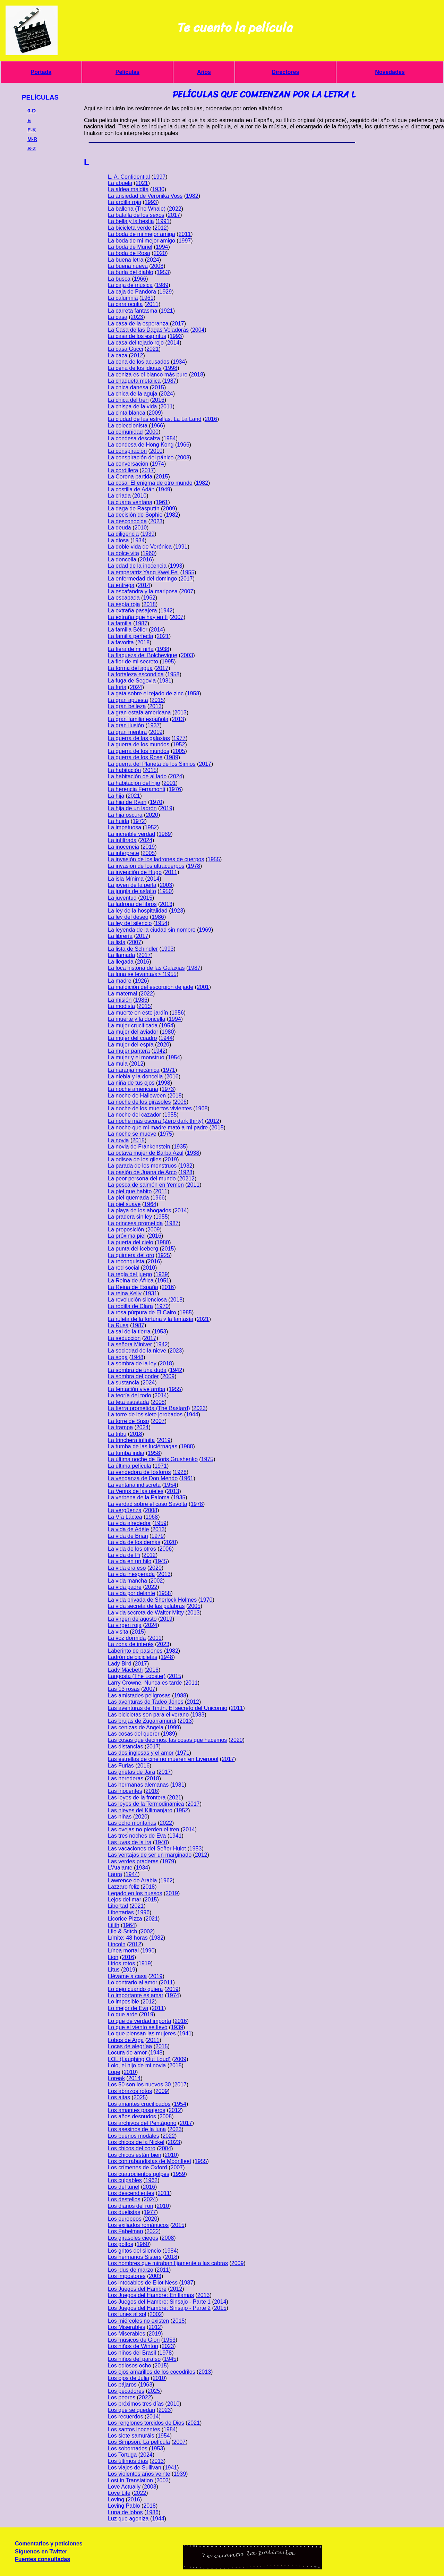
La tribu (117, 1434)
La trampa (120, 1427)
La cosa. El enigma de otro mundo (150, 483)
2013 (155, 706)
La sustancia (123, 1383)
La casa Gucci (125, 349)
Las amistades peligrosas (139, 1695)
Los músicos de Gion (134, 2340)
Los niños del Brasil (132, 2353)
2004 (198, 330)
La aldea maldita (128, 189)
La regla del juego (130, 1274)
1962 (149, 598)
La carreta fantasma (132, 311)
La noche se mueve (132, 1134)
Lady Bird (119, 1664)
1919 (144, 1963)
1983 (198, 1715)
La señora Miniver (130, 1344)
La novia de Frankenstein (139, 1147)
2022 (175, 209)
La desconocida (127, 521)
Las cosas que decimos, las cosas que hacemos (167, 1740)
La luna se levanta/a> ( (136, 974)
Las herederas (125, 1778)
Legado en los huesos (135, 1893)
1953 (163, 272)
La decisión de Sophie (135, 515)
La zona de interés (131, 1644)
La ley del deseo (128, 917)
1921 (167, 311)
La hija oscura (125, 815)
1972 (139, 821)
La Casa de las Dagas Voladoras (148, 330)
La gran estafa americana (139, 712)
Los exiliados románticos (138, 2225)
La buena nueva (128, 266)
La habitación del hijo (134, 783)
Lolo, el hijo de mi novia (137, 2065)
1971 (169, 1070)
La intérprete (123, 853)
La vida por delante (131, 1593)
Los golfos (120, 2244)
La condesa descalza (134, 438)
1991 (163, 221)
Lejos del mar (124, 1900)
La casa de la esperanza (138, 324)
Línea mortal (123, 1951)
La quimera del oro (131, 1255)
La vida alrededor (129, 1523)
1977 (179, 738)
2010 (156, 451)
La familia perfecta (130, 636)
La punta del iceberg (133, 1249)
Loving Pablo (124, 2506)
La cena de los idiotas (135, 368)
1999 (173, 1727)
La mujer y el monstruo (136, 1057)
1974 (158, 464)
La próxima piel (127, 1236)
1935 (179, 1147)
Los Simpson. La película (139, 2442)
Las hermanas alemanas (138, 1785)
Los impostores (127, 2276)
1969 (205, 930)
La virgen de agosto (132, 1619)
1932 (186, 1166)
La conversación (128, 464)
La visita (118, 1632)
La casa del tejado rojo (136, 343)
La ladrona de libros (132, 904)
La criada (119, 496)
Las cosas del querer (134, 1734)
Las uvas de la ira (129, 1842)
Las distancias (125, 1746)
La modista (121, 1006)
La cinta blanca (126, 413)
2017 (174, 215)
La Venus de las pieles (135, 1491)
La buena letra (125, 260)
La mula (118, 1064)
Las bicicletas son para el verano (148, 1715)
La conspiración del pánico (140, 457)
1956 (177, 1013)
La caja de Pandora (132, 292)
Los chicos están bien (134, 2155)
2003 (187, 655)
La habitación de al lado (137, 776)
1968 (201, 1108)
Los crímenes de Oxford (137, 2167)
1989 (162, 285)
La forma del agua (130, 668)
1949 (164, 489)
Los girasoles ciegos (133, 2238)
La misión (119, 1000)
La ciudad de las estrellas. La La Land (155, 419)
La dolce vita (123, 553)
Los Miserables (126, 2327)
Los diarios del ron (130, 2206)
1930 (158, 189)
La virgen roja (125, 1625)
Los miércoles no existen (138, 2321)
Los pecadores (126, 2391)
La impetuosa (124, 827)
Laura (115, 1874)
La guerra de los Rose (135, 757)
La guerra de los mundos (138, 744)
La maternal (122, 994)
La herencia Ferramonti (136, 789)
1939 (148, 534)
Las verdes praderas (133, 1861)
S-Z (31, 148)
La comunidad (125, 432)
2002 (157, 1581)
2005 (179, 751)
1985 (185, 1312)
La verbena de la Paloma (139, 1497)
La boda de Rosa (129, 253)
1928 (186, 1172)
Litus (114, 1970)
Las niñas (120, 1817)
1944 (166, 1038)
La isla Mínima (126, 879)
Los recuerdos (125, 2417)
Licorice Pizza (125, 1919)
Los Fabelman (125, 2231)
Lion (113, 1957)
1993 (151, 202)
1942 (166, 610)
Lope (114, 2072)
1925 (163, 1255)
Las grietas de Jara (131, 1772)
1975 (166, 1134)
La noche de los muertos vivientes (150, 1108)
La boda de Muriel (130, 247)
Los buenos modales (133, 2136)
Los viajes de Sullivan (134, 2468)
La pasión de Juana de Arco (142, 1172)
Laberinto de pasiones (135, 1651)
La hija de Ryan (127, 802)
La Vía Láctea (125, 1517)
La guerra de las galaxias (139, 738)
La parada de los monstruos (142, 1166)
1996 (143, 1912)
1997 (159, 177)
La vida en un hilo (129, 1561)
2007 (187, 591)
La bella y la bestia (131, 221)
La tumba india (126, 1453)
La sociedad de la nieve (137, 1351)
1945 (161, 1561)
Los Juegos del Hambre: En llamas (151, 2295)
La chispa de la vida (132, 406)
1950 (166, 891)
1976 (175, 789)
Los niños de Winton (133, 2346)
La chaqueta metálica (134, 381)
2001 (169, 783)
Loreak (116, 2078)
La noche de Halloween (137, 1096)
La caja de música (130, 285)
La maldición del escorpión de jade (150, 987)
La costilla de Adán (131, 489)
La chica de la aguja (132, 394)
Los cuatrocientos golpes (138, 2174)
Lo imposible (123, 2002)
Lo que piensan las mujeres (142, 2033)
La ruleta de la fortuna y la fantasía (150, 1319)
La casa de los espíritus (137, 336)
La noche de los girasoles (139, 1102)
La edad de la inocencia (137, 566)
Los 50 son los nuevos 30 (139, 2084)
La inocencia (123, 847)
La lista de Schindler (133, 949)
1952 (179, 744)
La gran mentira (127, 732)
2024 (153, 260)
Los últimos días (128, 2461)
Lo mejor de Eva (128, 2008)
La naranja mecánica (134, 1070)
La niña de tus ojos (131, 1083)
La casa (117, 317)
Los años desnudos (132, 2116)
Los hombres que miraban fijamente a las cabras (168, 2263)
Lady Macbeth (125, 1670)
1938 (163, 649)
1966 (140, 279)
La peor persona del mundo (142, 1178)
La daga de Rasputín (134, 508)
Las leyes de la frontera (136, 1797)
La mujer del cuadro (132, 1038)
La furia (117, 687)
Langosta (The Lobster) (136, 1676)
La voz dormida (127, 1638)
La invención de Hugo (135, 872)
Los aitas (119, 2097)
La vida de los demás (134, 1542)
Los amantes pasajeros (136, 2110)
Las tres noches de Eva (137, 1836)
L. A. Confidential (129, 177)
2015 (158, 387)
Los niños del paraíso (134, 2359)
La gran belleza (127, 706)
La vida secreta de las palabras (146, 1606)
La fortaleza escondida (136, 674)
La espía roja (124, 604)
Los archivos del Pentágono (142, 2123)
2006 (180, 1102)
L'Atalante (120, 1868)
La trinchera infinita (131, 1440)
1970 (156, 802)
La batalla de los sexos (136, 215)
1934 (179, 362)
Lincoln (117, 1944)
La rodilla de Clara (130, 1306)
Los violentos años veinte (139, 2474)
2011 (185, 234)
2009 (154, 413)
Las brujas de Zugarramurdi (142, 1721)
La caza (117, 355)
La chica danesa (128, 387)
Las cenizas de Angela (135, 1727)
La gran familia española (138, 719)
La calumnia (123, 298)
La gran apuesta (128, 700)
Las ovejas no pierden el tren (143, 1829)
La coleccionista (127, 426)
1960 (149, 553)
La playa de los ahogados (139, 1210)
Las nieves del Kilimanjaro (140, 1810)
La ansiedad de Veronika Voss (145, 196)
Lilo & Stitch (122, 1931)
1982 (192, 196)
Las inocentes (125, 1791)
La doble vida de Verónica (140, 547)
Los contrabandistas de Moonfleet (149, 2161)
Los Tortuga (122, 2455)
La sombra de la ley (132, 1363)
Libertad (118, 1906)
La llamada (121, 955)
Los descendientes (131, 2193)
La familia (119, 623)
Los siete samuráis (131, 2436)
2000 (152, 432)
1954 (169, 438)
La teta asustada (128, 1402)
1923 (177, 911)
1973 (168, 1089)
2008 (157, 266)
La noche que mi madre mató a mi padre (158, 1127)
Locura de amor (127, 2053)
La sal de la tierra (129, 1331)
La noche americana (133, 1089)
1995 (168, 661)
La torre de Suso (128, 1421)
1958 (173, 674)
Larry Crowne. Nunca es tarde (145, 1683)
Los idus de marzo (130, 2270)
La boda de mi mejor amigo (141, 241)
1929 (166, 292)
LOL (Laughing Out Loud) (139, 2059)
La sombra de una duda (137, 1370)
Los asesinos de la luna (137, 2129)
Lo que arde (122, 2014)
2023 (137, 317)
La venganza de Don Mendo (143, 1478)
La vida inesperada (131, 1574)
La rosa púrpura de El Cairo (142, 1312)
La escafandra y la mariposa (143, 591)
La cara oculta (125, 304)
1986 (158, 917)
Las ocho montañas (132, 1823)
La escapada (124, 598)
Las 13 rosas (124, 1689)
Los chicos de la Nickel (136, 2142)
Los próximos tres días (136, 2404)
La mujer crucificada (132, 1025)
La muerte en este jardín (138, 1013)
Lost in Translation (130, 2480)
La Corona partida (130, 477)
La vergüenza (125, 1510)
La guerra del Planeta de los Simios (152, 764)
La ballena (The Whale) (136, 209)
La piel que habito (130, 1191)
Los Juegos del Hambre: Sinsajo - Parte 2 (159, 2308)
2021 (142, 183)
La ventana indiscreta (134, 1485)
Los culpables (125, 2180)
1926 (141, 981)
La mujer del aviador (133, 1032)
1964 (150, 1204)
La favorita (121, 642)
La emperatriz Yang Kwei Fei (143, 572)
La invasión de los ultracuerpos (146, 866)
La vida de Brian (128, 1536)
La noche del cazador (134, 1115)
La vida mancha (127, 1581)
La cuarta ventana (130, 502)
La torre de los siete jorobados (145, 1414)
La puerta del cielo (130, 1242)
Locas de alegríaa (130, 2046)
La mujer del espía (131, 1045)
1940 (161, 1842)
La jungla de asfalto (132, 891)
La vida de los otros (132, 1549)
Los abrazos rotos (130, 2091)
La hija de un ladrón (132, 808)
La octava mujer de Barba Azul (145, 1153)
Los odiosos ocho (129, 2366)
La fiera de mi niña (131, 649)
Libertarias (121, 1912)
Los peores (121, 2397)
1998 (171, 368)
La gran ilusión (126, 725)
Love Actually (124, 2487)
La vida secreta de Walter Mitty (146, 1613)
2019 (156, 732)
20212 (187, 1178)
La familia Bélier (127, 630)
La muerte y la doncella (136, 1019)
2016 (158, 400)
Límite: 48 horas (128, 1938)
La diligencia (123, 534)
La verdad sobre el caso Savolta (147, 1504)
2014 (173, 343)
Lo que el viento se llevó (138, 2027)
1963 (146, 2385)
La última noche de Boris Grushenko (153, 1459)
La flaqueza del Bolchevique (142, 655)
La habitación (124, 770)
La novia (118, 1140)
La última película (129, 1466)
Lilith (113, 1925)
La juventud (122, 898)
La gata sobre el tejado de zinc (145, 693)
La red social (123, 1268)
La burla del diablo (130, 272)
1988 (187, 1446)
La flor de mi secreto (133, 661)
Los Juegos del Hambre (137, 2289)
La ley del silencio (130, 923)
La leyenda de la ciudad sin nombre (152, 930)
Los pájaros (122, 2385)
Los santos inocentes (134, 2429)
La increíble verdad (131, 834)
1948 (137, 1357)
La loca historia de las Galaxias (146, 968)
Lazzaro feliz (123, 1887)
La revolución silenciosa (137, 1300)
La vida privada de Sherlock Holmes (152, 1600)
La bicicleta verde (129, 228)
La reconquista (126, 1261)
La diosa (118, 540)
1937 (153, 725)
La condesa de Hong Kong (140, 445)
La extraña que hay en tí (138, 617)
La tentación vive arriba (136, 1389)
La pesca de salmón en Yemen (146, 1185)
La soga (118, 1357)
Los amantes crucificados (139, 2104)
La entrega (121, 585)
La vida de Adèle (128, 1529)
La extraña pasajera (132, 610)
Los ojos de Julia (128, 2378)
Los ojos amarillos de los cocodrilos (151, 2372)
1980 (168, 1032)
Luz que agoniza (128, 2519)
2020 (160, 253)
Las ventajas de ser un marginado (149, 1855)
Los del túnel (123, 2187)
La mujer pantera (129, 1051)
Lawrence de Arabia (132, 1880)
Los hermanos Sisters (135, 2257)
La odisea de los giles (134, 1159)
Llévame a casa (127, 1976)
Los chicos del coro (131, 2148)
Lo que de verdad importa (139, 2021)
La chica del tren (128, 400)
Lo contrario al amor (132, 1982)
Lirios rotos (121, 1963)
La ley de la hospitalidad (138, 911)
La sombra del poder (133, 1376)
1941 (175, 1836)
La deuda (119, 528)
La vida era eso (127, 1568)
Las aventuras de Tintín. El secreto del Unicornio (167, 1708)
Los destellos (124, 2199)
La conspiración (127, 451)
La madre (119, 981)
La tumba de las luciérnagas (142, 1446)
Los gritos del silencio (134, 2251)
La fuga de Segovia (132, 681)
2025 (140, 2097)
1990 (148, 1951)
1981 (165, 681)
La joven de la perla (132, 885)
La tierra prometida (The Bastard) (149, 1408)
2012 (160, 228)
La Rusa (118, 1325)
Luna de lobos (125, 2512)
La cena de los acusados (138, 362)
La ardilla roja (124, 202)
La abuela (120, 183)
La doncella (122, 559)
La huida (118, 821)
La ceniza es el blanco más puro (147, 375)
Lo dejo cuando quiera (135, 1989)
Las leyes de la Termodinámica (146, 1804)
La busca (119, 279)
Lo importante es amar (135, 1995)
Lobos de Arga (126, 2040)
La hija (116, 796)
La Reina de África (131, 1280)
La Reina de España (133, 1287)
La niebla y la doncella (135, 1076)
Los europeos (125, 2219)
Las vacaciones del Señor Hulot (147, 1849)
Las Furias (121, 1766)
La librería (120, 936)
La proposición (126, 1229)
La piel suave (124, 1204)
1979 (157, 1536)
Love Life (119, 2493)
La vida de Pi (124, 1555)
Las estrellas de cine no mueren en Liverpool (163, 1759)
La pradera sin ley (130, 1217)
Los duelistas (124, 2212)
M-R (32, 139)
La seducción (124, 1338)
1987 (170, 381)
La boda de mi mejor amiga (141, 234)
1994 (162, 247)
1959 (160, 1523)
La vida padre (125, 1587)
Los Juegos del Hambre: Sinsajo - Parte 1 (159, 2302)
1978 (194, 866)
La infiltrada (122, 840)
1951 (163, 1280)
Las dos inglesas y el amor (140, 1753)
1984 (170, 2251)
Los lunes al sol (127, 2314)
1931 (151, 1293)
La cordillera (123, 470)
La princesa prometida (135, 1223)
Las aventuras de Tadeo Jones (145, 1702)
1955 (188, 572)
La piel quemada (128, 1198)
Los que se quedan (131, 2410)
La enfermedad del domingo (142, 579)
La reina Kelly (125, 1293)
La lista (117, 942)
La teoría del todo (129, 1395)
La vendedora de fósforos (139, 1472)
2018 (197, 375)
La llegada (121, 962)
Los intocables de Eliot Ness (143, 2283)
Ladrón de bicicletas (132, 1657)
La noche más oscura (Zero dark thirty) (156, 1121)
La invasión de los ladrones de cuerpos (156, 859)
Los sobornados (127, 2448)
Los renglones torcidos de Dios (146, 2423)
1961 (147, 298)
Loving (116, 2499)
